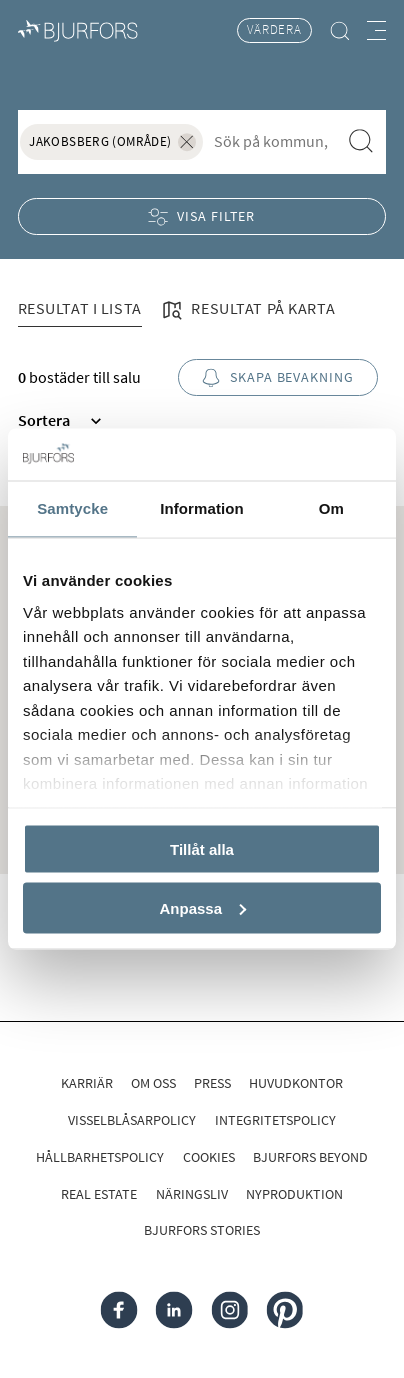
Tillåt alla (202, 849)
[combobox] (272, 140)
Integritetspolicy (275, 1120)
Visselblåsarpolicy (132, 1120)
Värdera (274, 29)
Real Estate (99, 1194)
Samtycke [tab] (72, 508)
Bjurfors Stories (202, 1230)
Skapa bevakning (278, 377)
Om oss (153, 1083)
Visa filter (202, 216)
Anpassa (202, 907)
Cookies (209, 1157)
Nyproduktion (294, 1194)
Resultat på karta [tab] (247, 310)
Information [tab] (202, 508)
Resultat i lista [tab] (80, 308)
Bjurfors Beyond (310, 1157)
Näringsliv (192, 1194)
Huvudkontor (296, 1083)
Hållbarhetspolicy (100, 1157)
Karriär (87, 1083)
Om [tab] (331, 508)
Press (212, 1083)
